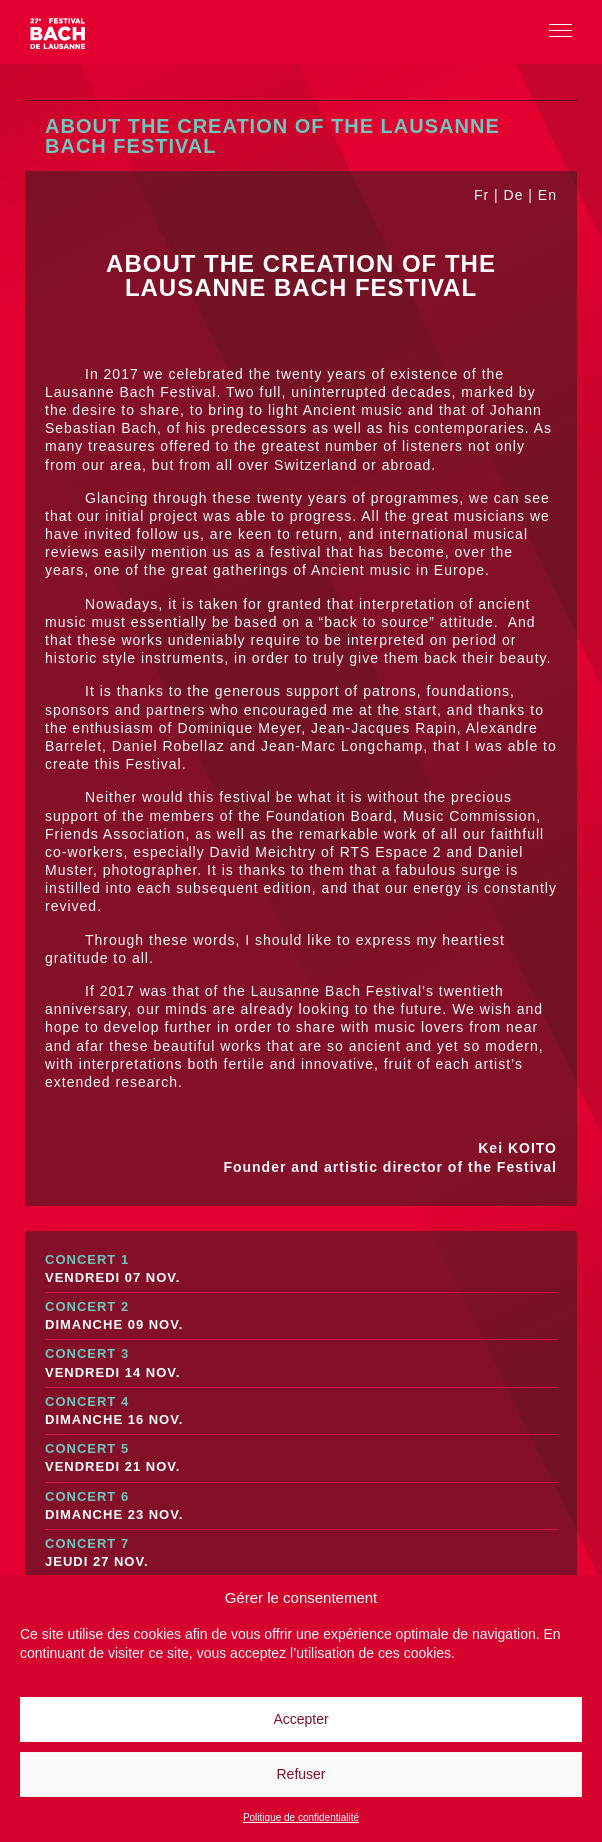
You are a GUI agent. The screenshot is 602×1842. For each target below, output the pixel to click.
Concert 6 (301, 1506)
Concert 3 (301, 1363)
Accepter (300, 1719)
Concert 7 (301, 1553)
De (514, 195)
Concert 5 (301, 1458)
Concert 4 (301, 1411)
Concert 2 (301, 1316)
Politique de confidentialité (301, 1817)
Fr (481, 195)
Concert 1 (301, 1269)
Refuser (300, 1774)
